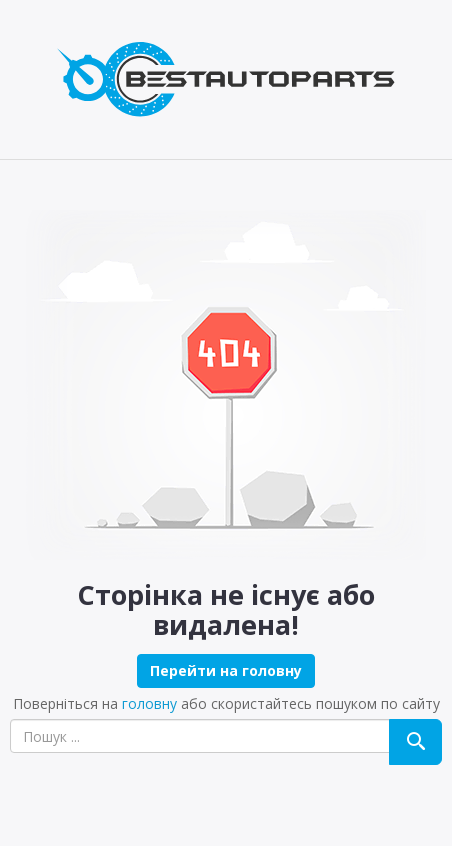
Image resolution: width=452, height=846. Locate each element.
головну (149, 703)
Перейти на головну (226, 670)
